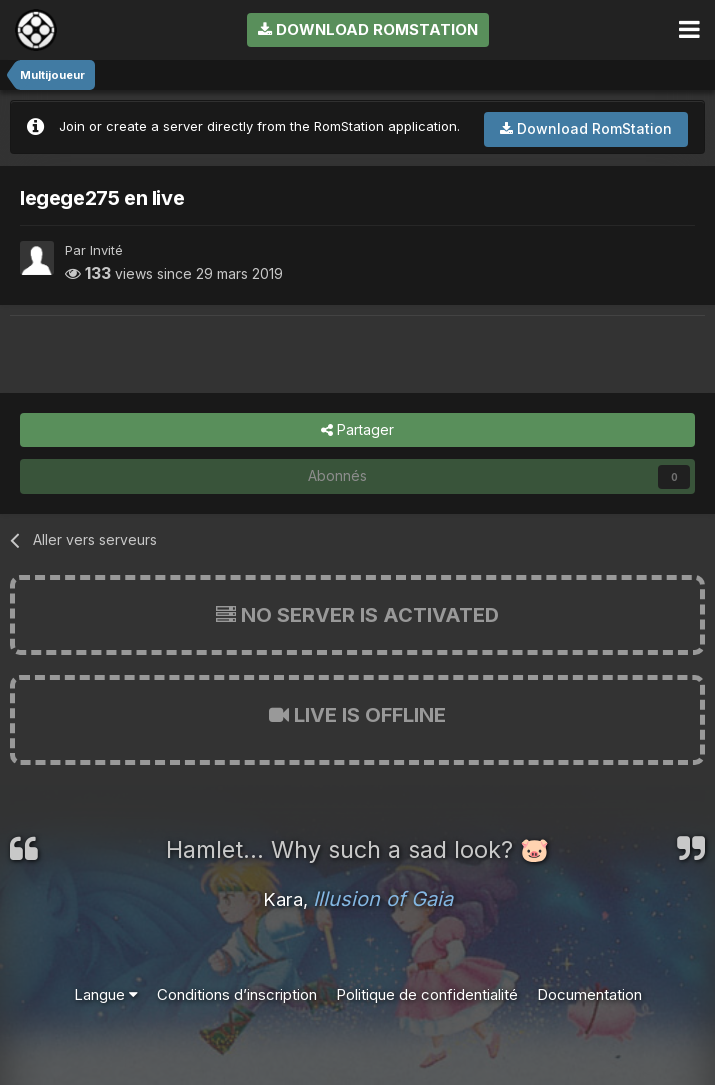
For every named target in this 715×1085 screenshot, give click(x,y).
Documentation (589, 994)
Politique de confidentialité (427, 994)
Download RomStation (368, 29)
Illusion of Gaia (383, 899)
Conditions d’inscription (237, 994)
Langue (106, 994)
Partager (357, 430)
